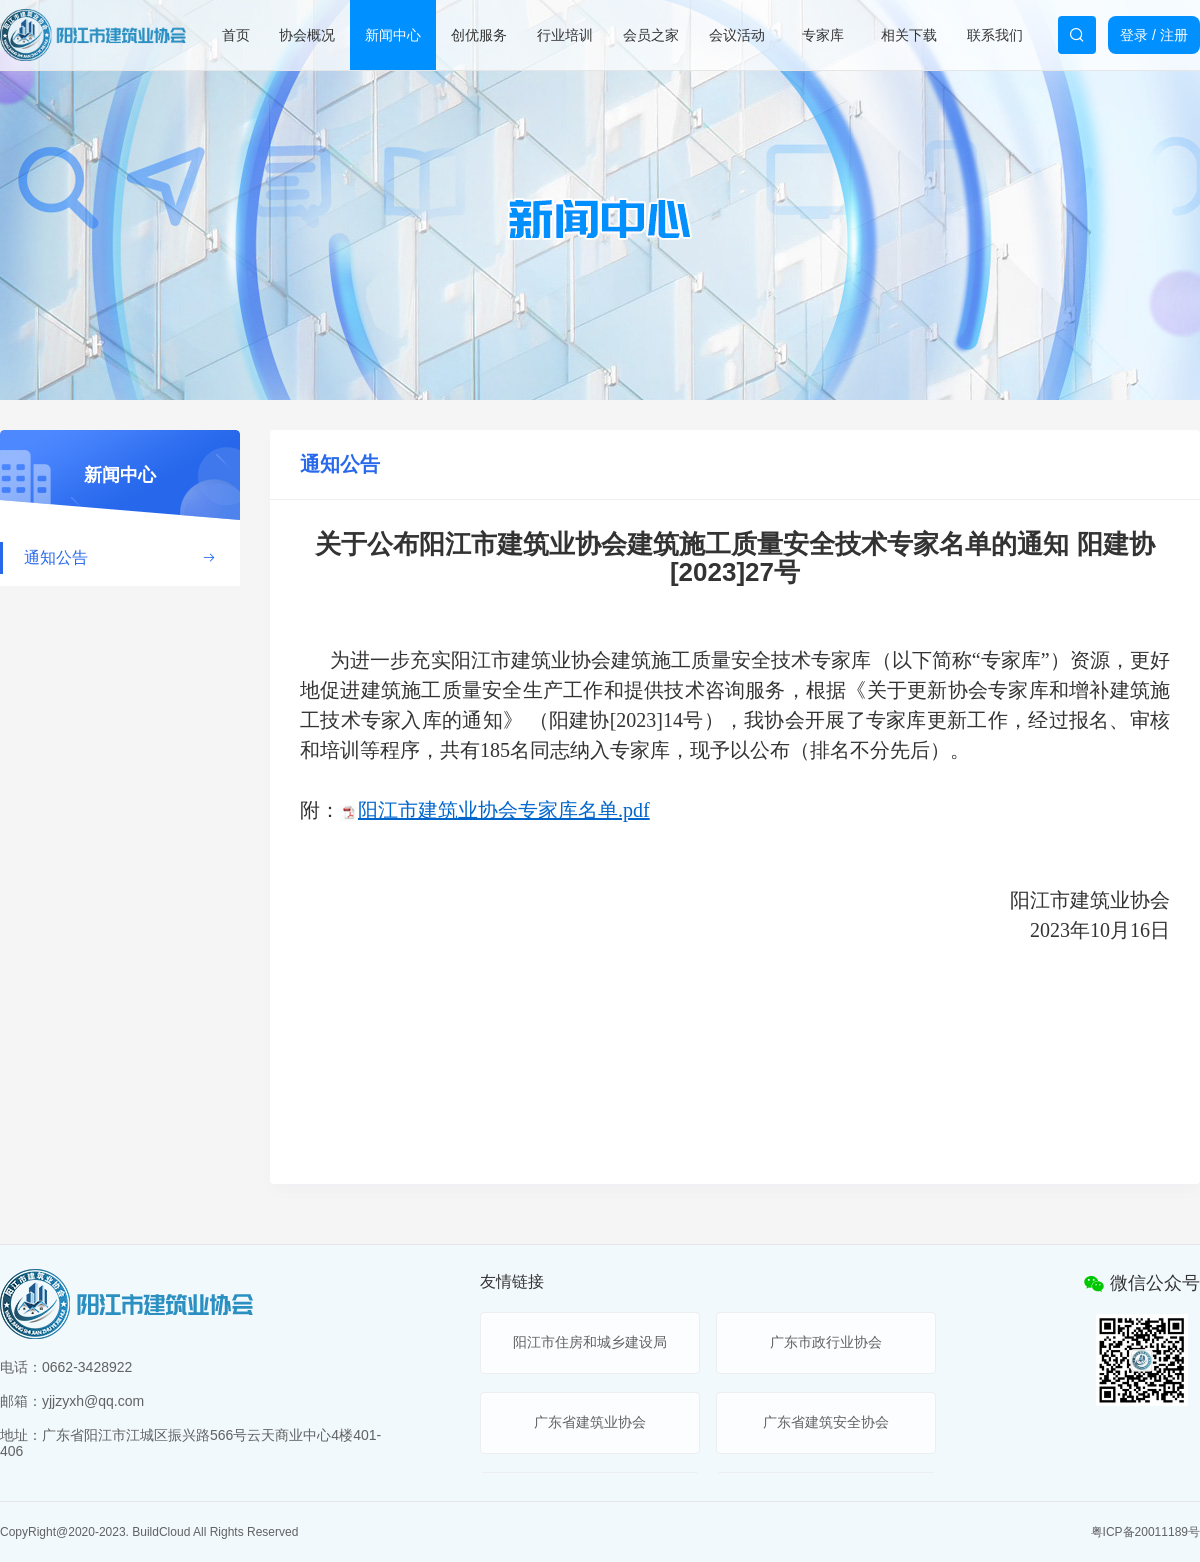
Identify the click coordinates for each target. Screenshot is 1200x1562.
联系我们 (995, 35)
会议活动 (737, 35)
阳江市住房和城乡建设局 (590, 1342)
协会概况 (307, 35)
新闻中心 (393, 35)
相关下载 (909, 35)
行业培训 (565, 35)
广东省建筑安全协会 (826, 1422)
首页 (236, 35)
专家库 (823, 35)
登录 (1134, 35)
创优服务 (479, 35)
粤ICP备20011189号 (1145, 1532)
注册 (1174, 35)
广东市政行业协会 (826, 1342)
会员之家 (651, 35)
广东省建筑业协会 (590, 1422)
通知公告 (120, 557)
